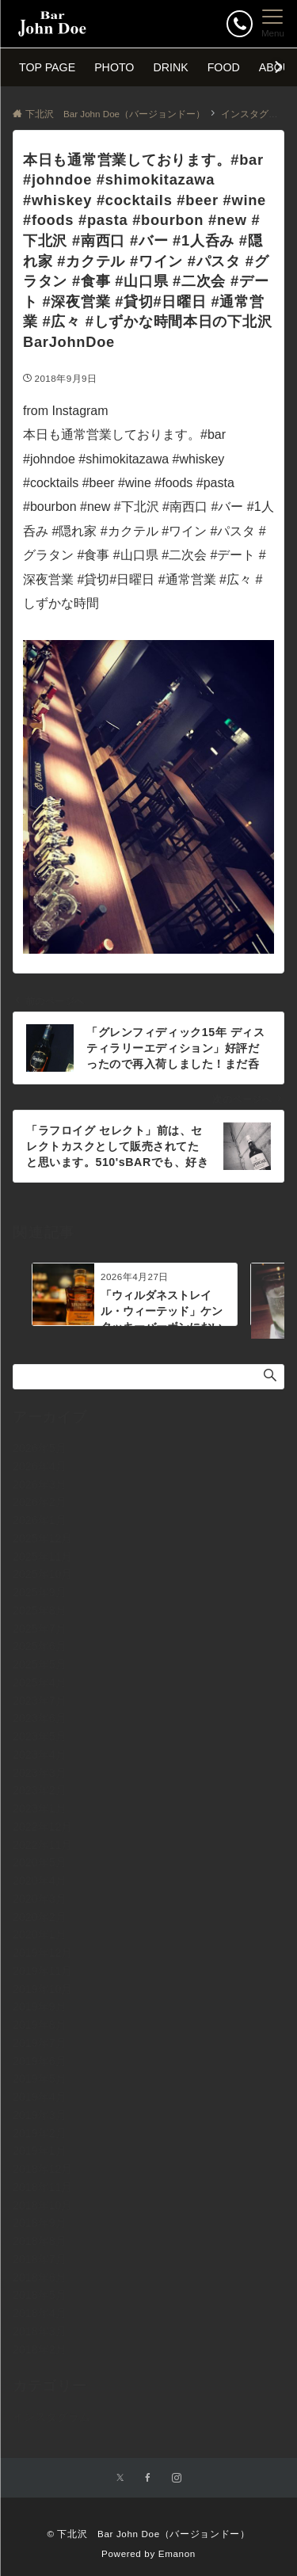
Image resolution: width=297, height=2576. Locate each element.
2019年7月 (40, 2043)
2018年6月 (40, 2277)
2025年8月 (40, 1610)
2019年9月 (40, 2006)
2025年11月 (42, 1556)
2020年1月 (40, 1934)
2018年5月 (40, 2294)
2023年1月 (40, 1808)
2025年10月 (42, 1574)
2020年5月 (40, 1862)
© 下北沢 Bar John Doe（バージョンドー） (148, 2533)
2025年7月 (40, 1628)
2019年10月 (42, 1989)
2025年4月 (40, 1682)
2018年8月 (40, 2241)
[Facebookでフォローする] (148, 2478)
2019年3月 (40, 2115)
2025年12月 (42, 1538)
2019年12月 (42, 1952)
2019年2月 (40, 2133)
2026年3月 (40, 1484)
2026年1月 (40, 1520)
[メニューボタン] (272, 24)
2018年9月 (40, 2222)
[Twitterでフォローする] (120, 2478)
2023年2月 (40, 1790)
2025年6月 (40, 1646)
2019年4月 (40, 2096)
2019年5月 (40, 2078)
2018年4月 (40, 2313)
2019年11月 (42, 1970)
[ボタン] (240, 23)
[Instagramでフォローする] (176, 2478)
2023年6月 (40, 1718)
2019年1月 (40, 2150)
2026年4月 (40, 1466)
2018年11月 (42, 2187)
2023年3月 (40, 1772)
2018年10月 (42, 2205)
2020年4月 (40, 1880)
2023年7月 (40, 1700)
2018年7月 (40, 2259)
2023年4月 (40, 1754)
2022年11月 (42, 1845)
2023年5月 (40, 1736)
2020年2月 (40, 1917)
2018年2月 (40, 2349)
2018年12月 (42, 2169)
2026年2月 (40, 1502)
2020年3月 (40, 1898)
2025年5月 (40, 1664)
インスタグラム (51, 2416)
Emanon (177, 2553)
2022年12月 (42, 1826)
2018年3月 (40, 2331)
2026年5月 (40, 1448)
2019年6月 (40, 2061)
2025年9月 (40, 1592)
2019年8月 (40, 2024)
